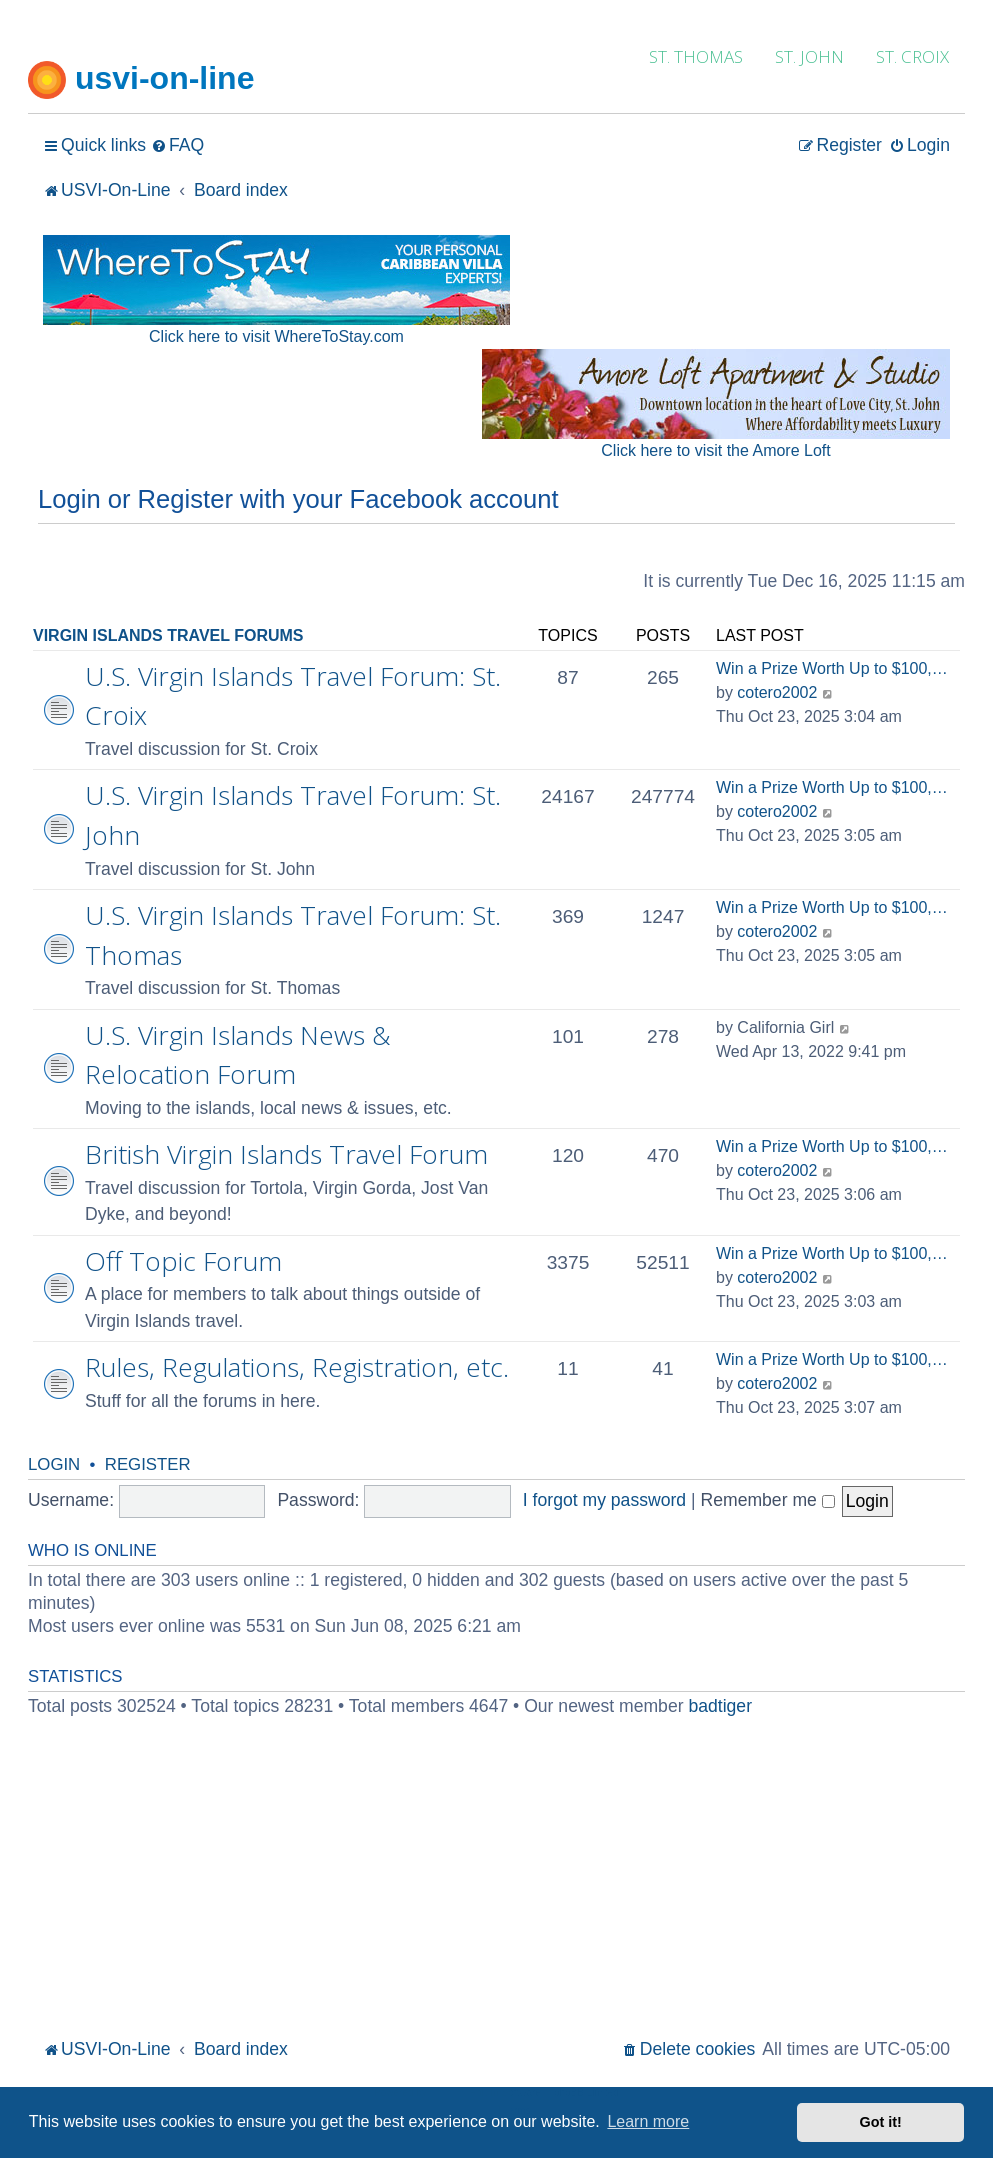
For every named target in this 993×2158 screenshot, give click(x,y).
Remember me (768, 1500)
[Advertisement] (496, 1884)
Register (148, 1464)
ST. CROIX (912, 56)
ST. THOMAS (696, 56)
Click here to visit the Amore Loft (715, 450)
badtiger (720, 1706)
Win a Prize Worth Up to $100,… (832, 668)
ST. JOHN (809, 56)
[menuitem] (177, 145)
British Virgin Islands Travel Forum (286, 1154)
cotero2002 (777, 692)
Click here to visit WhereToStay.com (276, 336)
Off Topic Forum (183, 1261)
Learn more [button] (648, 2121)
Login (54, 1464)
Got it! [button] (881, 2122)
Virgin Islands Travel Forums (168, 635)
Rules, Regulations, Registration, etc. (297, 1367)
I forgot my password (604, 1500)
